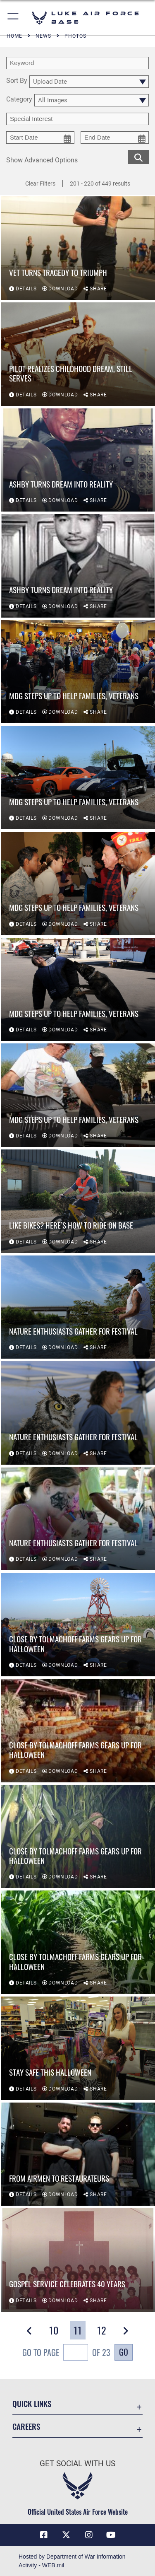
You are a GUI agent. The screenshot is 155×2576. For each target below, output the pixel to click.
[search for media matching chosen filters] (138, 156)
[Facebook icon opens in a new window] (44, 2535)
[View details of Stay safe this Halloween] (78, 2048)
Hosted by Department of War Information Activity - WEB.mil (72, 2561)
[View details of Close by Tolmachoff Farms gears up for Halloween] (78, 1624)
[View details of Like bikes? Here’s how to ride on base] (78, 1201)
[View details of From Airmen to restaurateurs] (78, 2154)
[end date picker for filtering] (115, 137)
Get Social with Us (77, 2463)
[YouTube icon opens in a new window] (111, 2535)
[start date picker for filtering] (40, 137)
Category (19, 99)
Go (123, 2352)
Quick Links (31, 2403)
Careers (26, 2426)
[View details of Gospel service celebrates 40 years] (78, 2260)
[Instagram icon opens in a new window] (89, 2535)
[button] (13, 17)
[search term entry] (77, 63)
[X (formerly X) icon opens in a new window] (66, 2535)
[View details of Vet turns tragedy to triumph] (78, 248)
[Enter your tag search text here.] (77, 119)
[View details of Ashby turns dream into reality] (78, 460)
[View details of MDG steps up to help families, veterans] (78, 672)
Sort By (16, 80)
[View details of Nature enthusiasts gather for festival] (78, 1307)
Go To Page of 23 (66, 2353)
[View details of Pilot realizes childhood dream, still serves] (78, 354)
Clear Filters (40, 183)
